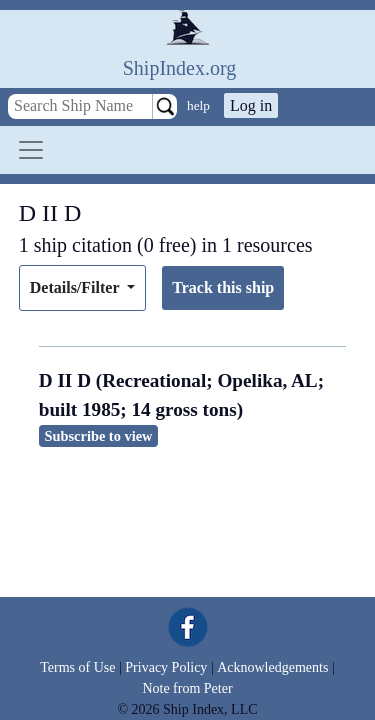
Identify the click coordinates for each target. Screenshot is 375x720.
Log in (251, 105)
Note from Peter (187, 688)
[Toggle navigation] (31, 150)
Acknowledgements (272, 667)
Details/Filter (76, 287)
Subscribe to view (99, 436)
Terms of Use (77, 667)
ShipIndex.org (180, 68)
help (198, 105)
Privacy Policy (166, 667)
